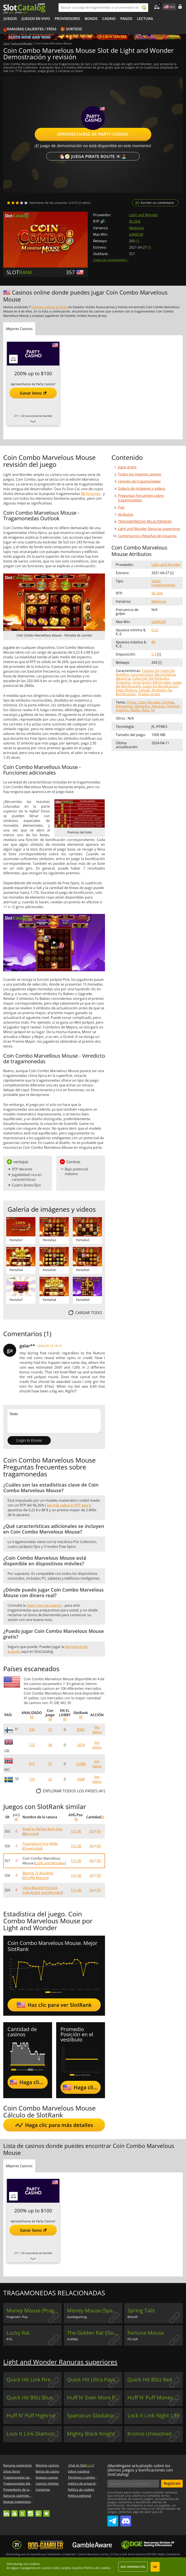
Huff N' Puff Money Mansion (155, 2397)
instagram (30, 2511)
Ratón (135, 710)
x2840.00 (136, 234)
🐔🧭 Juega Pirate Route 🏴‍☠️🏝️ (93, 156)
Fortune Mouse (145, 2333)
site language (165, 6)
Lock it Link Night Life (153, 2415)
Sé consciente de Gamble (37, 416)
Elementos (124, 706)
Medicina (136, 228)
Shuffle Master (35, 1877)
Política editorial (79, 2496)
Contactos (43, 2489)
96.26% (134, 221)
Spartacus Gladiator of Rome (94, 2415)
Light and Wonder (143, 215)
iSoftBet (72, 2339)
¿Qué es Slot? (81, 2465)
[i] (31, 1717)
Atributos (125, 514)
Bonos (91, 18)
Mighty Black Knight (91, 2433)
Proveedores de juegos (19, 2489)
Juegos (10, 18)
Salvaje (144, 690)
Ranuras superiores (17, 2465)
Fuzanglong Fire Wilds (40, 1843)
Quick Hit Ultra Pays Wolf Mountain (94, 2379)
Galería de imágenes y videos (141, 488)
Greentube (32, 1848)
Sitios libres (11, 2471)
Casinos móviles (47, 2483)
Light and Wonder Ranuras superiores (149, 528)
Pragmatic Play (17, 2317)
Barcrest (30, 1833)
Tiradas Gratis (148, 694)
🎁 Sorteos (71, 28)
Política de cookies (81, 2489)
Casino (109, 18)
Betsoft (132, 2317)
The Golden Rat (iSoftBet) (94, 2333)
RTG (9, 2339)
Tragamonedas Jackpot (19, 2477)
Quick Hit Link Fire (28, 2379)
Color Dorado (149, 702)
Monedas (142, 706)
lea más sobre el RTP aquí (68, 1505)
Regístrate (172, 2483)
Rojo (145, 710)
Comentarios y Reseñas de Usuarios (147, 535)
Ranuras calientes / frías (31, 28)
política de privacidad (83, 2483)
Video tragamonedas (163, 583)
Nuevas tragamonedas (19, 2502)
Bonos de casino (47, 2471)
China (131, 702)
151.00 (76, 1831)
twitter (22, 2511)
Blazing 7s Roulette (37, 1873)
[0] (99, 1831)
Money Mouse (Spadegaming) (94, 2310)
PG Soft (132, 2339)
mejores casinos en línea (49, 307)
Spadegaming (77, 2317)
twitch (38, 2511)
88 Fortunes (90, 493)
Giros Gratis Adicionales (151, 682)
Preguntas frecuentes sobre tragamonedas (141, 498)
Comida (168, 702)
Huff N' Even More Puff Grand (94, 2397)
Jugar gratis (127, 467)
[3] (91, 1831)
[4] (91, 1846)
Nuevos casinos (47, 2477)
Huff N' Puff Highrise (31, 2415)
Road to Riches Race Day (42, 1829)
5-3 (153, 654)
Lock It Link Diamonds (33, 2433)
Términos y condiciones (85, 2477)
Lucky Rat (18, 2333)
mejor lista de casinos (44, 1605)
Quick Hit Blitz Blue (29, 2397)
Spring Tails (141, 2310)
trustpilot (46, 2511)
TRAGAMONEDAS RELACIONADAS (145, 521)
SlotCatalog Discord (125, 2519)
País (121, 507)
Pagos (126, 18)
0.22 (154, 630)
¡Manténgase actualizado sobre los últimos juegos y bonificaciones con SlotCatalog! (140, 2469)
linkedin (6, 2511)
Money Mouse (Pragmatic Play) (34, 2310)
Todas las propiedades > (111, 260)
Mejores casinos (47, 2465)
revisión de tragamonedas (139, 481)
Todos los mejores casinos (139, 474)
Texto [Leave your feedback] (54, 1421)
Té (153, 710)
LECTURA (145, 18)
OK (155, 2566)
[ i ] (137, 240)
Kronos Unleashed (149, 2433)
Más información (133, 2567)
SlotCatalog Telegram (112, 2519)
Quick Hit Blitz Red (149, 2379)
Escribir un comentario (157, 203)
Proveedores (67, 18)
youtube (14, 2511)
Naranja (158, 706)
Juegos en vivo (36, 18)
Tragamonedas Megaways (22, 2483)
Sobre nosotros (79, 2471)
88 (153, 642)
